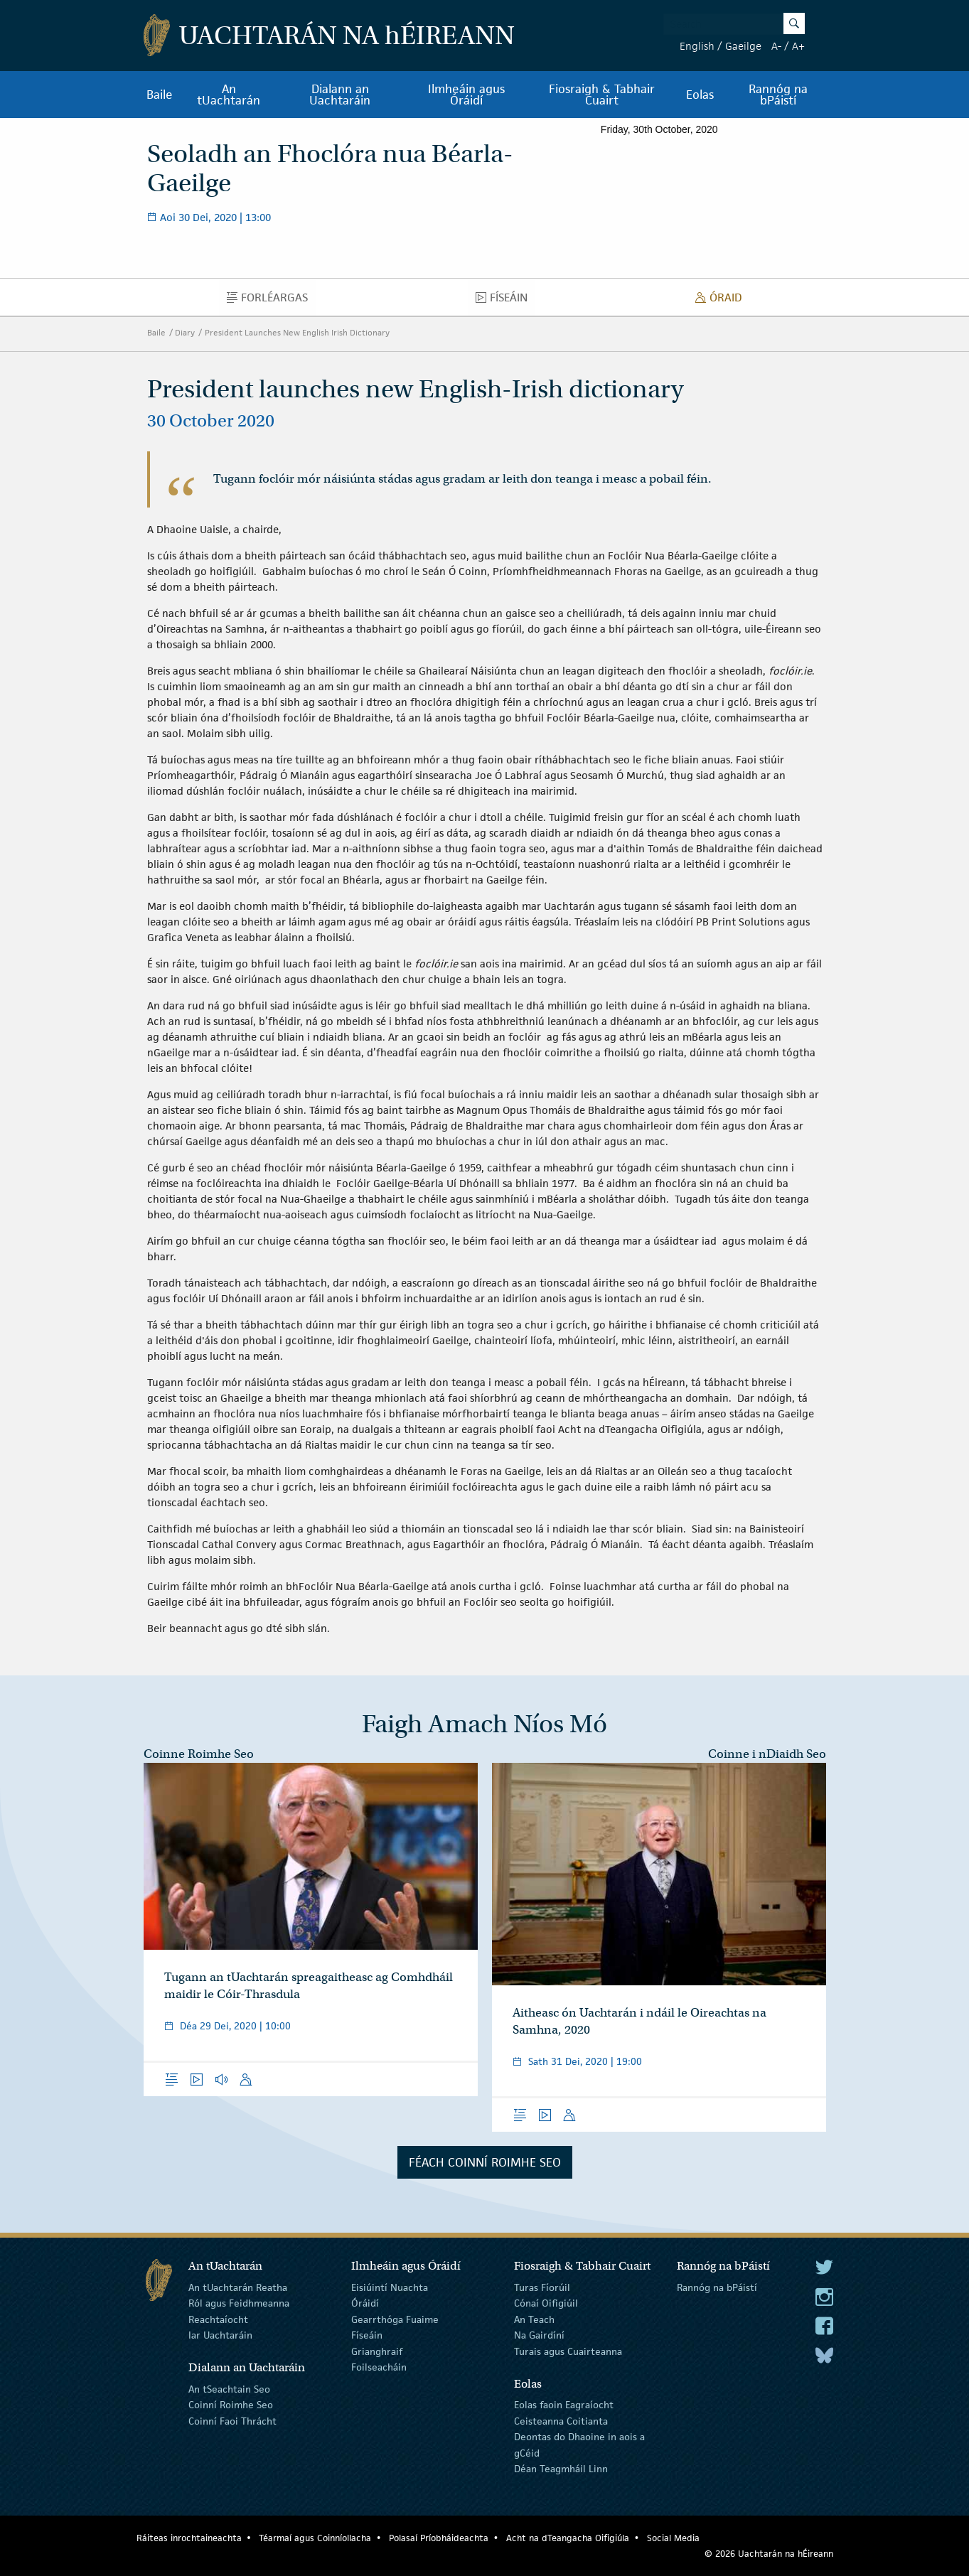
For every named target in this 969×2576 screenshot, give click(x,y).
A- (776, 46)
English (697, 46)
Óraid (722, 300)
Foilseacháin (379, 2367)
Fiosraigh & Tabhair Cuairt (602, 94)
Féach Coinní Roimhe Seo (485, 2162)
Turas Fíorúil (542, 2287)
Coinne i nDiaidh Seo (767, 1753)
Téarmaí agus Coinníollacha (315, 2538)
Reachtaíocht (218, 2319)
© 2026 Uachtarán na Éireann (769, 2554)
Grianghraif (376, 2350)
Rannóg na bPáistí (778, 94)
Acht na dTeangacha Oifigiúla (567, 2538)
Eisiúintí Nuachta (389, 2287)
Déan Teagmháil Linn (561, 2468)
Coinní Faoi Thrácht (232, 2421)
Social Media (673, 2538)
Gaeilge (743, 46)
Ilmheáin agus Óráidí (466, 94)
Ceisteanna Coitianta (561, 2421)
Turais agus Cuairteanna (568, 2350)
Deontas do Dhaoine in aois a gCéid (579, 2444)
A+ (798, 46)
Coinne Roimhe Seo (199, 1753)
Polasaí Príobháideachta (438, 2538)
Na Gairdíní (539, 2335)
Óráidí (365, 2303)
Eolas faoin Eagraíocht (564, 2404)
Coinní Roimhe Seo (230, 2404)
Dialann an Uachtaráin (339, 94)
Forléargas (271, 300)
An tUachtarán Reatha (237, 2287)
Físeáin (505, 300)
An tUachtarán (228, 94)
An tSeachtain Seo (229, 2389)
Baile (159, 94)
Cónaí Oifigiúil (546, 2303)
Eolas (700, 94)
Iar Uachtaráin (220, 2335)
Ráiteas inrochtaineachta (189, 2538)
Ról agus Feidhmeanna (238, 2303)
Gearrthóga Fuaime (395, 2319)
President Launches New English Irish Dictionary (297, 332)
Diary (185, 332)
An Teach (534, 2319)
